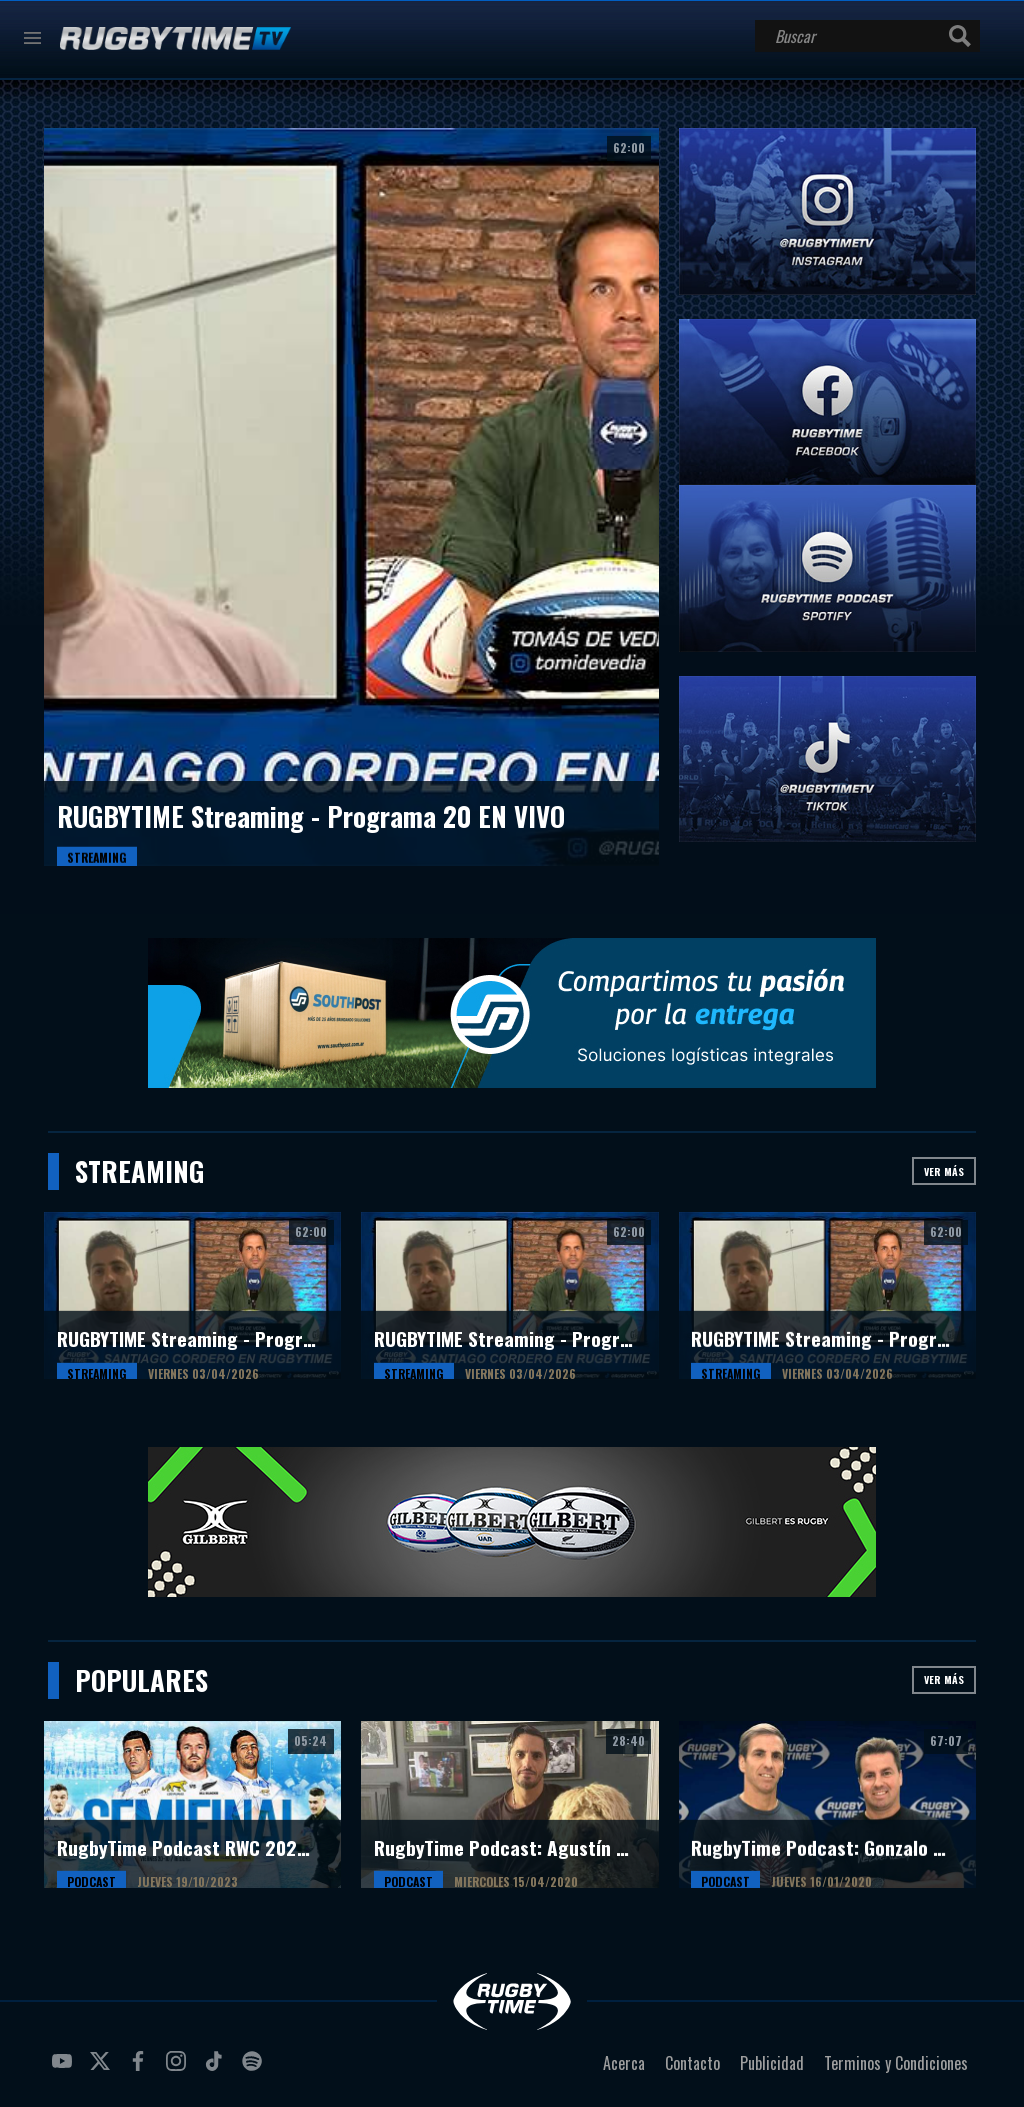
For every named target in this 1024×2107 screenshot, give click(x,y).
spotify (255, 2069)
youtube (65, 2069)
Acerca (624, 2063)
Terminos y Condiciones (896, 2063)
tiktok (217, 2069)
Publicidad (772, 2063)
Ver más (944, 1171)
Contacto (692, 2063)
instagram (179, 2069)
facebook (141, 2069)
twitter (103, 2069)
